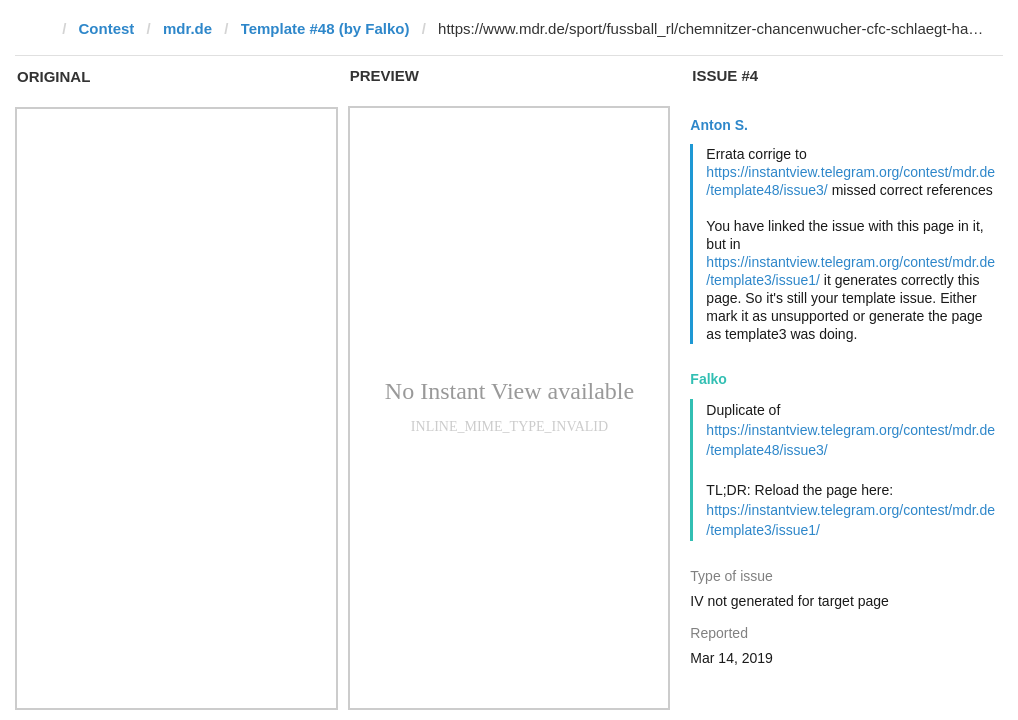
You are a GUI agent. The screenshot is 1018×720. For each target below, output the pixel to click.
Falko (708, 379)
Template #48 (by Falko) (325, 28)
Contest (107, 28)
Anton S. (719, 125)
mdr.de (187, 28)
